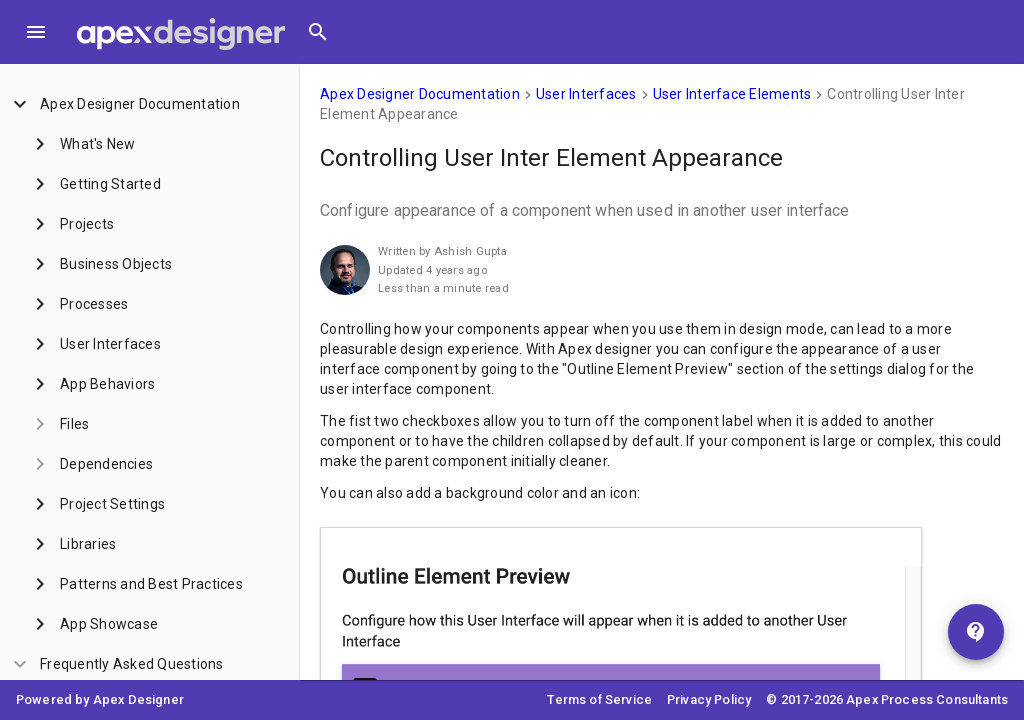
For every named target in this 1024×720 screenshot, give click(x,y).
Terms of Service (599, 699)
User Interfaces (586, 94)
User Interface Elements (732, 94)
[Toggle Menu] (36, 32)
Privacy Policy (709, 699)
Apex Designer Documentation (420, 94)
